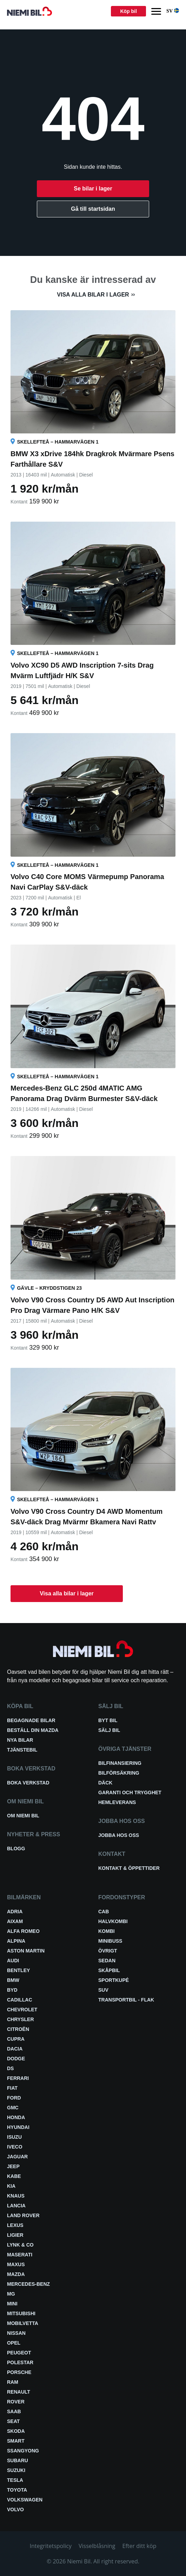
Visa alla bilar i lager (93, 295)
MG (11, 2294)
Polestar (20, 2362)
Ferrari (18, 2078)
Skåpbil (109, 1970)
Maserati (19, 2254)
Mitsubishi (21, 2313)
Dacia (14, 2049)
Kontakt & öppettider (129, 1868)
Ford (14, 2098)
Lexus (15, 2225)
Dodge (16, 2058)
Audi (13, 1960)
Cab (103, 1911)
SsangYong (23, 2450)
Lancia (16, 2205)
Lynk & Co (20, 2245)
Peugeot (19, 2352)
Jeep (13, 2166)
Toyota (17, 2490)
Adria (14, 1911)
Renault (18, 2392)
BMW (13, 1980)
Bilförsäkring (118, 1773)
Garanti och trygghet (129, 1792)
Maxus (16, 2264)
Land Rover (23, 2215)
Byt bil (107, 1720)
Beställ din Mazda (33, 1730)
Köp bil (128, 11)
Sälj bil (109, 1730)
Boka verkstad (28, 1782)
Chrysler (20, 2019)
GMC (13, 2107)
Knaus (16, 2196)
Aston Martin (26, 1951)
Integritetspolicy (51, 2546)
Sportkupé (113, 1980)
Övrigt (107, 1951)
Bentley (18, 1970)
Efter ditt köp (139, 2546)
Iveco (14, 2147)
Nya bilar (20, 1740)
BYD (12, 1990)
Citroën (18, 2029)
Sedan (106, 1960)
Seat (13, 2421)
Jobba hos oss (118, 1835)
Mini (12, 2303)
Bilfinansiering (119, 1763)
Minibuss (110, 1941)
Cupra (16, 2039)
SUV (103, 1990)
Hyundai (18, 2127)
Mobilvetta (22, 2323)
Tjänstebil (22, 1750)
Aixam (15, 1921)
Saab (14, 2411)
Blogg (16, 1848)
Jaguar (17, 2156)
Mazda (16, 2274)
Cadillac (19, 2000)
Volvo (15, 2509)
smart (16, 2441)
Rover (16, 2401)
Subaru (17, 2460)
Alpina (16, 1941)
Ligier (15, 2235)
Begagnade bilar (31, 1720)
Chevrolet (22, 2009)
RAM (12, 2382)
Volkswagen (24, 2499)
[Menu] (156, 11)
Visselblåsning (97, 2546)
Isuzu (14, 2137)
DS (10, 2068)
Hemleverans (117, 1802)
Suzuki (16, 2470)
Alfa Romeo (23, 1931)
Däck (105, 1782)
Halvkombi (113, 1921)
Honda (16, 2117)
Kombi (106, 1931)
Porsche (19, 2372)
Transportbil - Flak (126, 2000)
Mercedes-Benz (28, 2284)
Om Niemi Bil (23, 1815)
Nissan (16, 2333)
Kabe (14, 2176)
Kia (11, 2186)
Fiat (12, 2088)
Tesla (15, 2480)
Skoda (16, 2431)
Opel (13, 2343)
